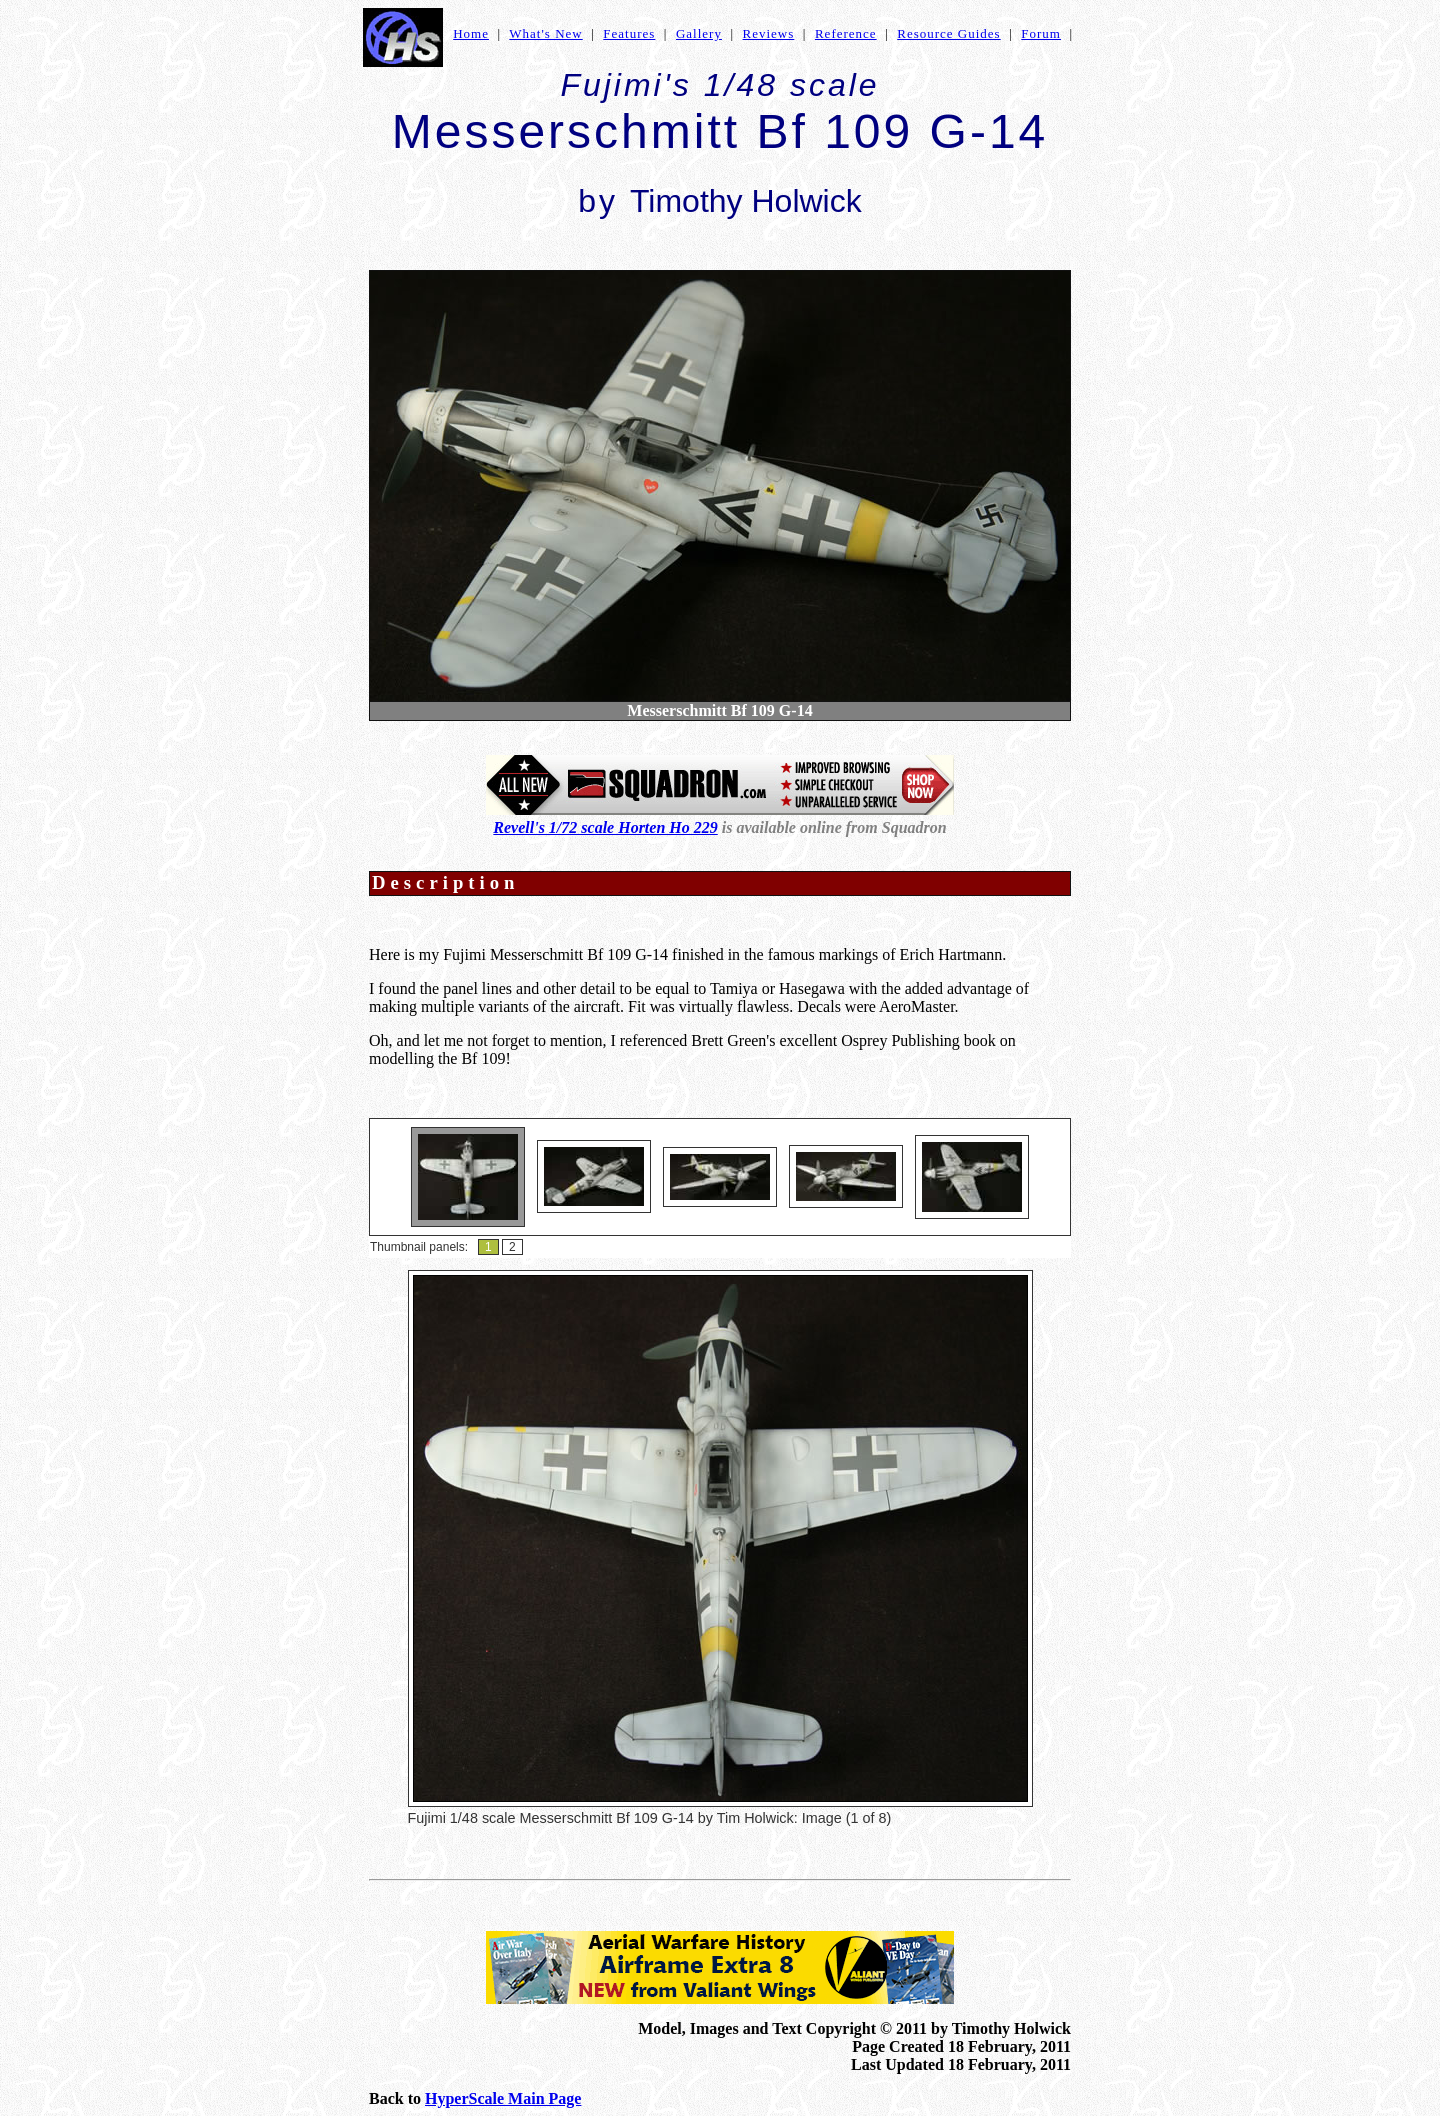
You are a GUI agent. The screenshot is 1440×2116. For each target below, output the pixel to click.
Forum (1041, 33)
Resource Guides (948, 33)
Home (471, 33)
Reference (846, 33)
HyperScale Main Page (503, 2098)
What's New (545, 33)
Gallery (699, 33)
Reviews (769, 33)
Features (629, 33)
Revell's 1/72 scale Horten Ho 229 (605, 827)
